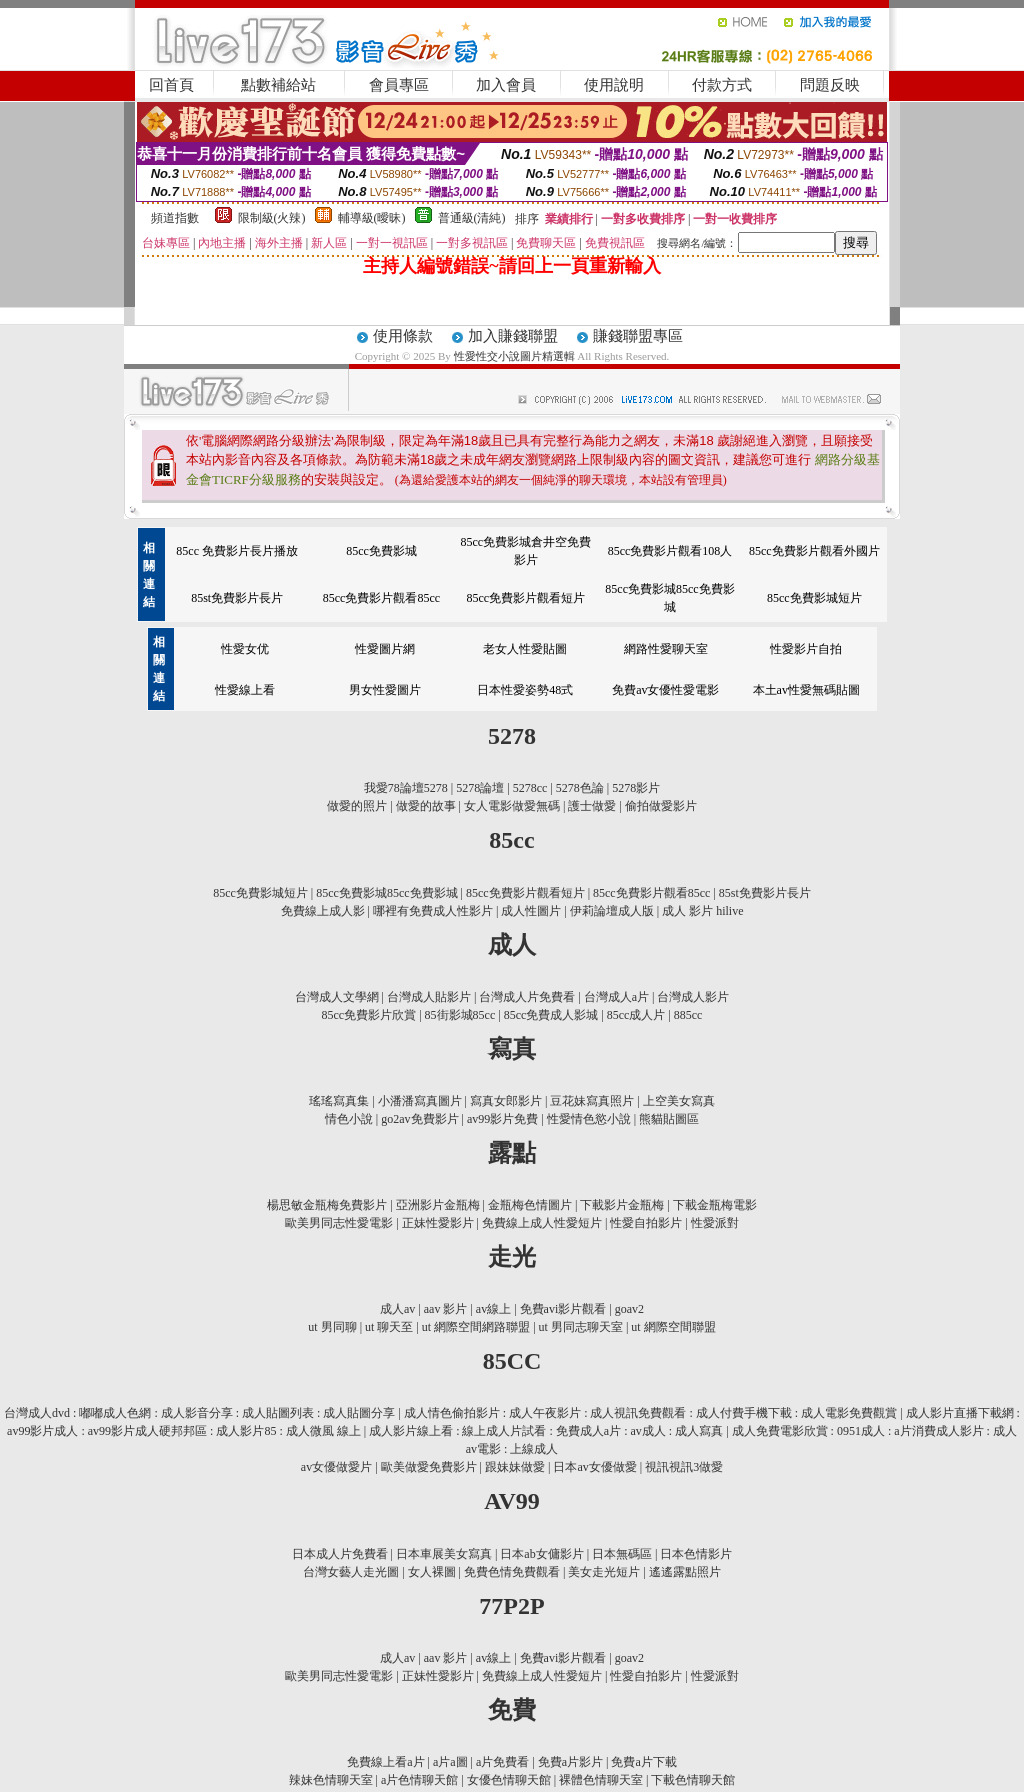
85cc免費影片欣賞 (369, 1015)
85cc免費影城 (381, 551)
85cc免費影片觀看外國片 (814, 551)
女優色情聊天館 (509, 1780)
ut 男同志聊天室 (581, 1327)
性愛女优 (245, 649)
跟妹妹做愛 (515, 1467)
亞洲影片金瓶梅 (438, 1205)
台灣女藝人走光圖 (351, 1572)
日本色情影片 (696, 1554)
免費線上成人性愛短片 (542, 1223)
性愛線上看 (245, 690)
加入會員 (506, 85)
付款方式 (722, 85)
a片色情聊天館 (419, 1780)
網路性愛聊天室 (666, 649)
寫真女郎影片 (506, 1101)
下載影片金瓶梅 (622, 1205)
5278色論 (580, 788)
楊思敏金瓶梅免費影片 (327, 1205)
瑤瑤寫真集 (339, 1101)
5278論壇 (480, 788)
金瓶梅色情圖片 (530, 1205)
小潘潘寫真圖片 (420, 1101)
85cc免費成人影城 (551, 1015)
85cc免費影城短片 (814, 598)
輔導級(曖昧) (372, 218)
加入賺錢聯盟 (513, 336)
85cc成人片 (636, 1015)
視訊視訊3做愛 (684, 1467)
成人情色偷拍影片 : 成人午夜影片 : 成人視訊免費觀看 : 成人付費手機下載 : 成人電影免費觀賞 (650, 1413)
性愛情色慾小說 (589, 1119)
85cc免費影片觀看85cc (381, 598)
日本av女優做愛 (594, 1467)
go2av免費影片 (419, 1119)
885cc (688, 1015)
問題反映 (830, 85)
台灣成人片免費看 (527, 997)
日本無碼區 (622, 1554)
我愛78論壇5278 (406, 788)
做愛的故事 (426, 806)
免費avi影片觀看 (563, 1309)
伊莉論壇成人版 (612, 911)
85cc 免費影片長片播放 (237, 551)
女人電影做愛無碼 (512, 806)
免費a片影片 (570, 1762)
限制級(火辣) (272, 218)
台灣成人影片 (693, 997)
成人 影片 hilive (702, 911)
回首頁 (171, 85)
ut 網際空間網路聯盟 (476, 1327)
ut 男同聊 (332, 1327)
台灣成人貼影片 (429, 997)
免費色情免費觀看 (512, 1572)
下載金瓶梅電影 (715, 1205)
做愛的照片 (357, 806)
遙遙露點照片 (685, 1572)
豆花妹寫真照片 (592, 1101)
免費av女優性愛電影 (665, 690)
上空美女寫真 (679, 1101)
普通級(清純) (472, 218)
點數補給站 (278, 85)
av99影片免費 (502, 1119)
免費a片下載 (643, 1762)
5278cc (530, 788)
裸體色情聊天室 (601, 1780)
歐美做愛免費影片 (429, 1467)
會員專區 (399, 85)
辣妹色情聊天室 (331, 1780)
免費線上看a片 (385, 1762)
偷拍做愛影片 (661, 806)
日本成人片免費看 (340, 1554)
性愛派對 (715, 1223)
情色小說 (349, 1119)
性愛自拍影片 (646, 1223)
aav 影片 (446, 1309)
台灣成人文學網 (337, 997)
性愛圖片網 (385, 649)
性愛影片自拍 (806, 649)
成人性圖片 (531, 911)
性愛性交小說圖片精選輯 (516, 356)
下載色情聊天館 (693, 1780)
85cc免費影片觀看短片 (525, 598)
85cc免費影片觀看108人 (670, 551)
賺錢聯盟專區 (638, 336)
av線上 (493, 1309)
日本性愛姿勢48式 (525, 690)
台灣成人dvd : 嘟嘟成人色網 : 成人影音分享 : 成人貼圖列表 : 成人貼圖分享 (199, 1413)
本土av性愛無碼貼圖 (806, 690)
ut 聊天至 (389, 1327)
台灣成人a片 (616, 997)
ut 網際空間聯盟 (673, 1327)
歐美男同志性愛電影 (339, 1223)
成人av (397, 1309)
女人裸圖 (432, 1572)
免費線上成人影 (323, 911)
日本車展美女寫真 (444, 1554)
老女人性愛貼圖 (525, 649)
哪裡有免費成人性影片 (433, 911)
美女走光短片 (604, 1572)
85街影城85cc (460, 1015)
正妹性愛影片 (438, 1223)
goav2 (629, 1309)
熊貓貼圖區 (669, 1119)
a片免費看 (502, 1762)
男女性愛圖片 (385, 690)
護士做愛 (592, 806)
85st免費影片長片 (237, 598)
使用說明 (614, 85)
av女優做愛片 (336, 1467)
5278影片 (636, 788)
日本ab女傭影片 (541, 1554)
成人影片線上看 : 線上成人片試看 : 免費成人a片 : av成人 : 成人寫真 (546, 1431)
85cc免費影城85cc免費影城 (386, 893)
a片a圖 (450, 1762)
